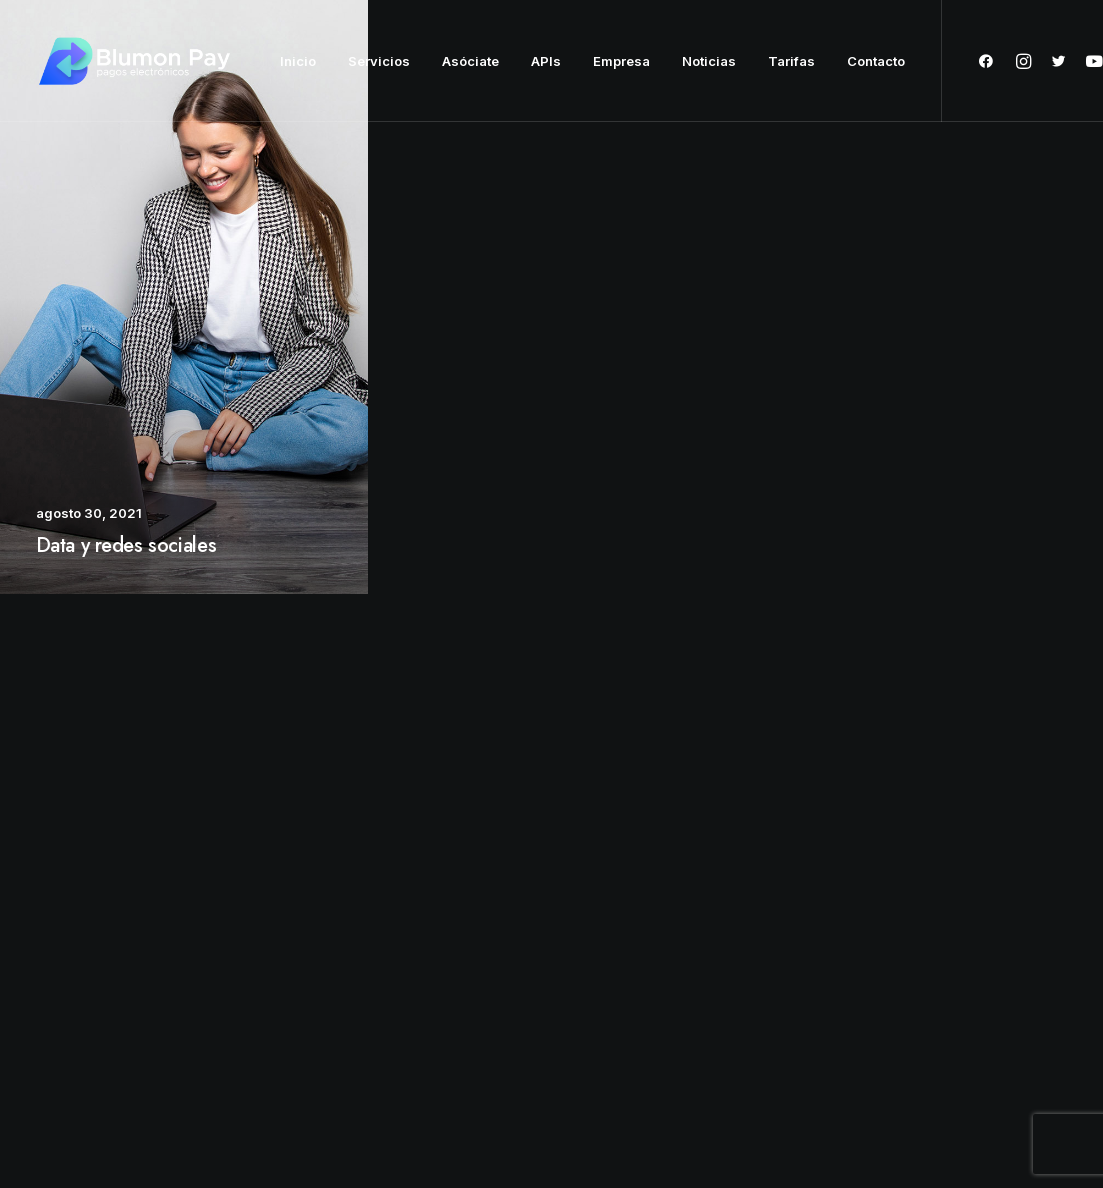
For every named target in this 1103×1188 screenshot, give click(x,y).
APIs (546, 61)
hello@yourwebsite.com (968, 937)
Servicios (379, 61)
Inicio (298, 61)
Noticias (709, 61)
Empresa (621, 61)
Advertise (462, 1031)
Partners (457, 968)
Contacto (876, 61)
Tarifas (791, 61)
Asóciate (470, 61)
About (451, 937)
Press (449, 1000)
